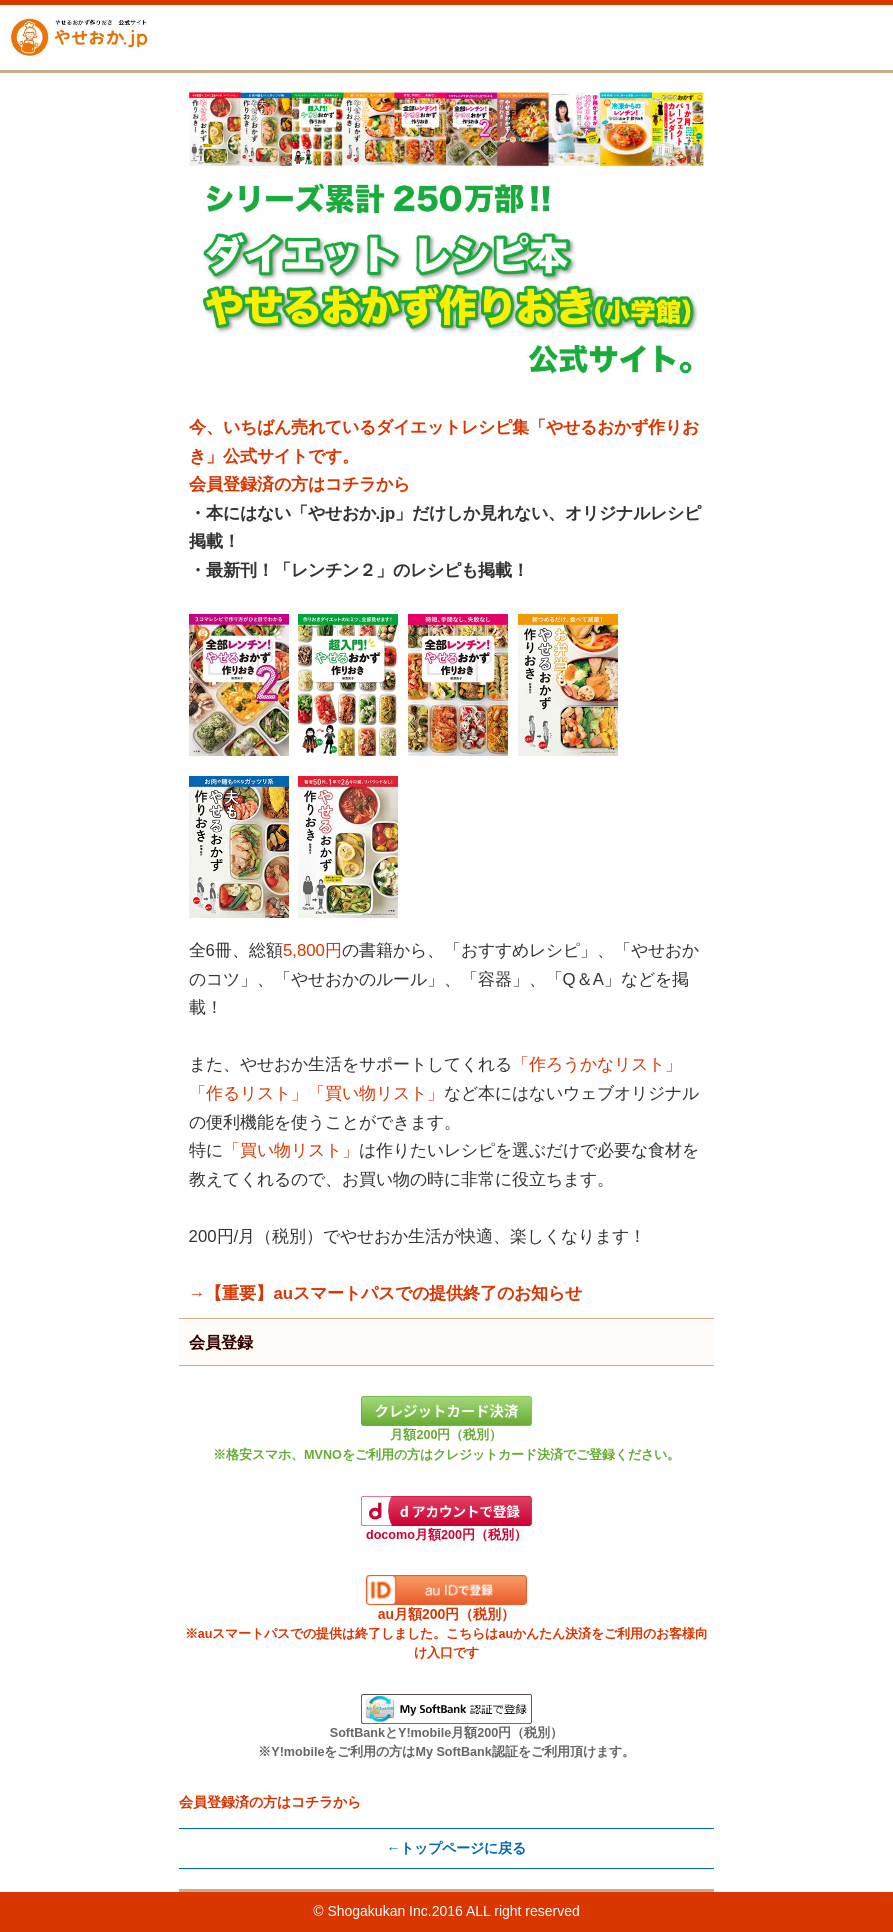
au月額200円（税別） (446, 1617)
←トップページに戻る (456, 1848)
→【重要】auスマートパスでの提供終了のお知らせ (385, 1293)
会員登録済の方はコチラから (299, 484)
